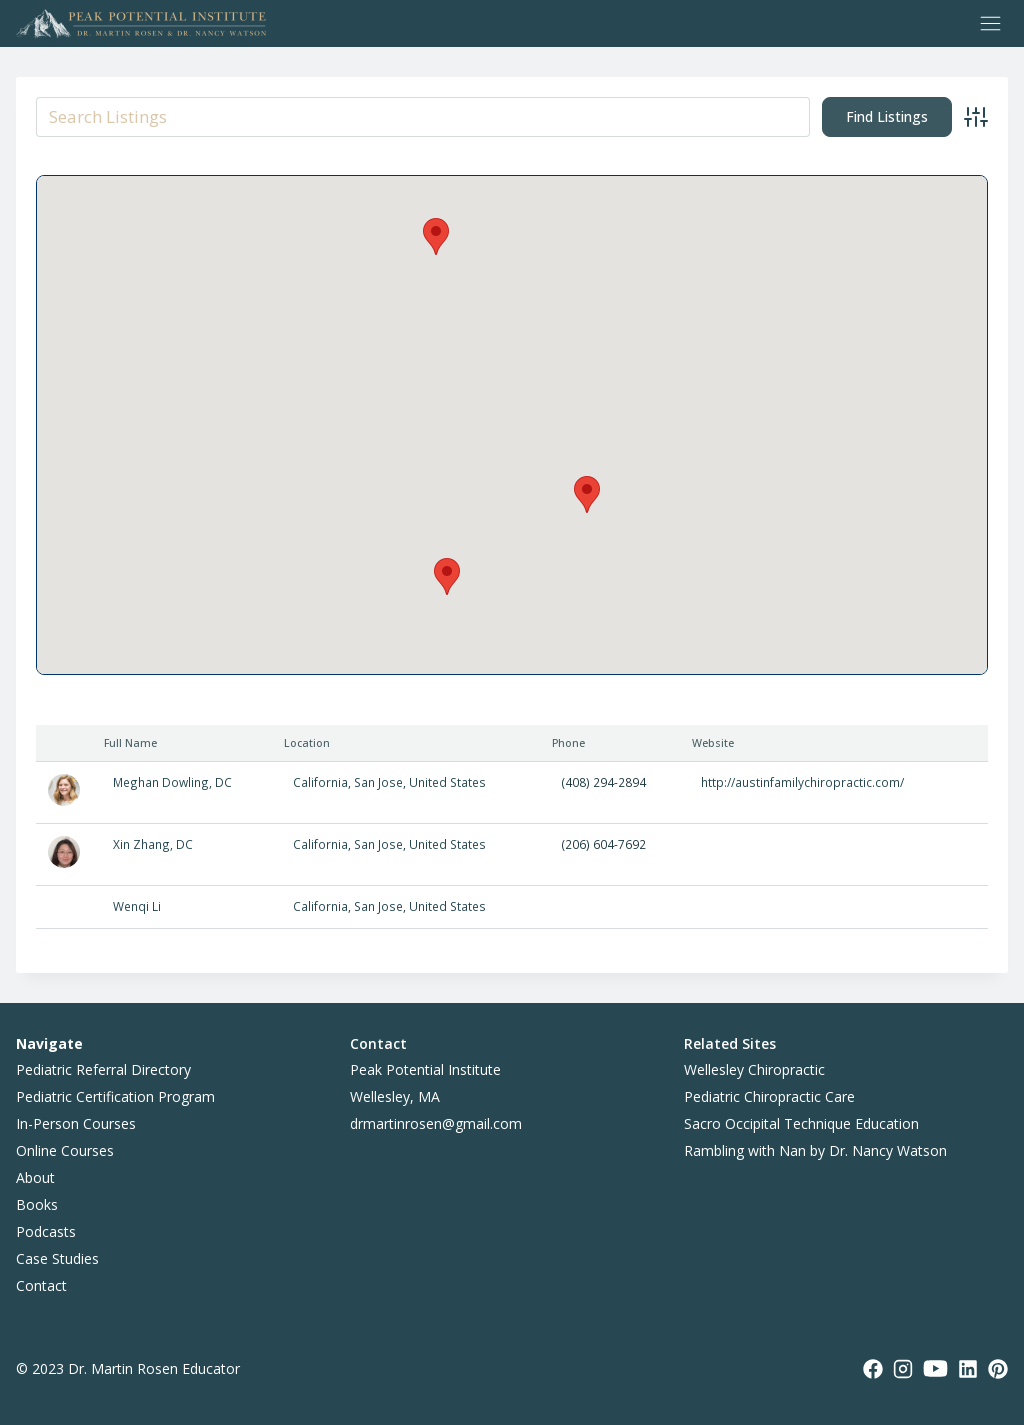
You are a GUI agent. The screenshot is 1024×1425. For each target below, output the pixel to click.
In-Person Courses (76, 1123)
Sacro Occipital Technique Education (801, 1123)
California (320, 782)
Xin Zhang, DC (153, 844)
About (35, 1177)
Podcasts (46, 1231)
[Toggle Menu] (990, 23)
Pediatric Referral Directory (103, 1069)
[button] (447, 576)
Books (37, 1204)
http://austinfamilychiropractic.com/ (802, 782)
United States (447, 782)
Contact (41, 1285)
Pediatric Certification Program (115, 1096)
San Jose (378, 782)
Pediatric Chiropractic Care (769, 1096)
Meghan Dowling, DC (172, 782)
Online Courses (65, 1150)
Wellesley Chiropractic (754, 1069)
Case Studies (57, 1258)
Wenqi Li (137, 906)
